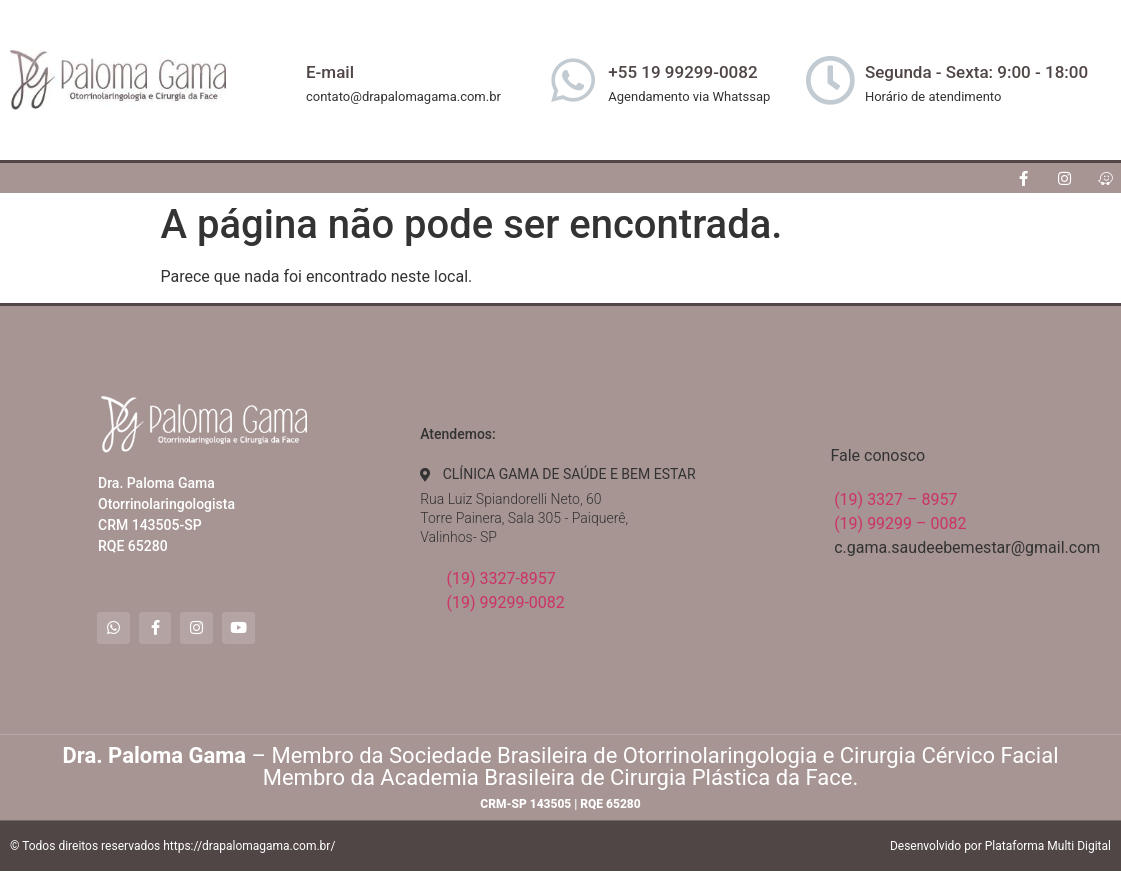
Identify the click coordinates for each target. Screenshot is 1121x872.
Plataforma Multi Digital (1048, 847)
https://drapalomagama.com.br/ (249, 847)
